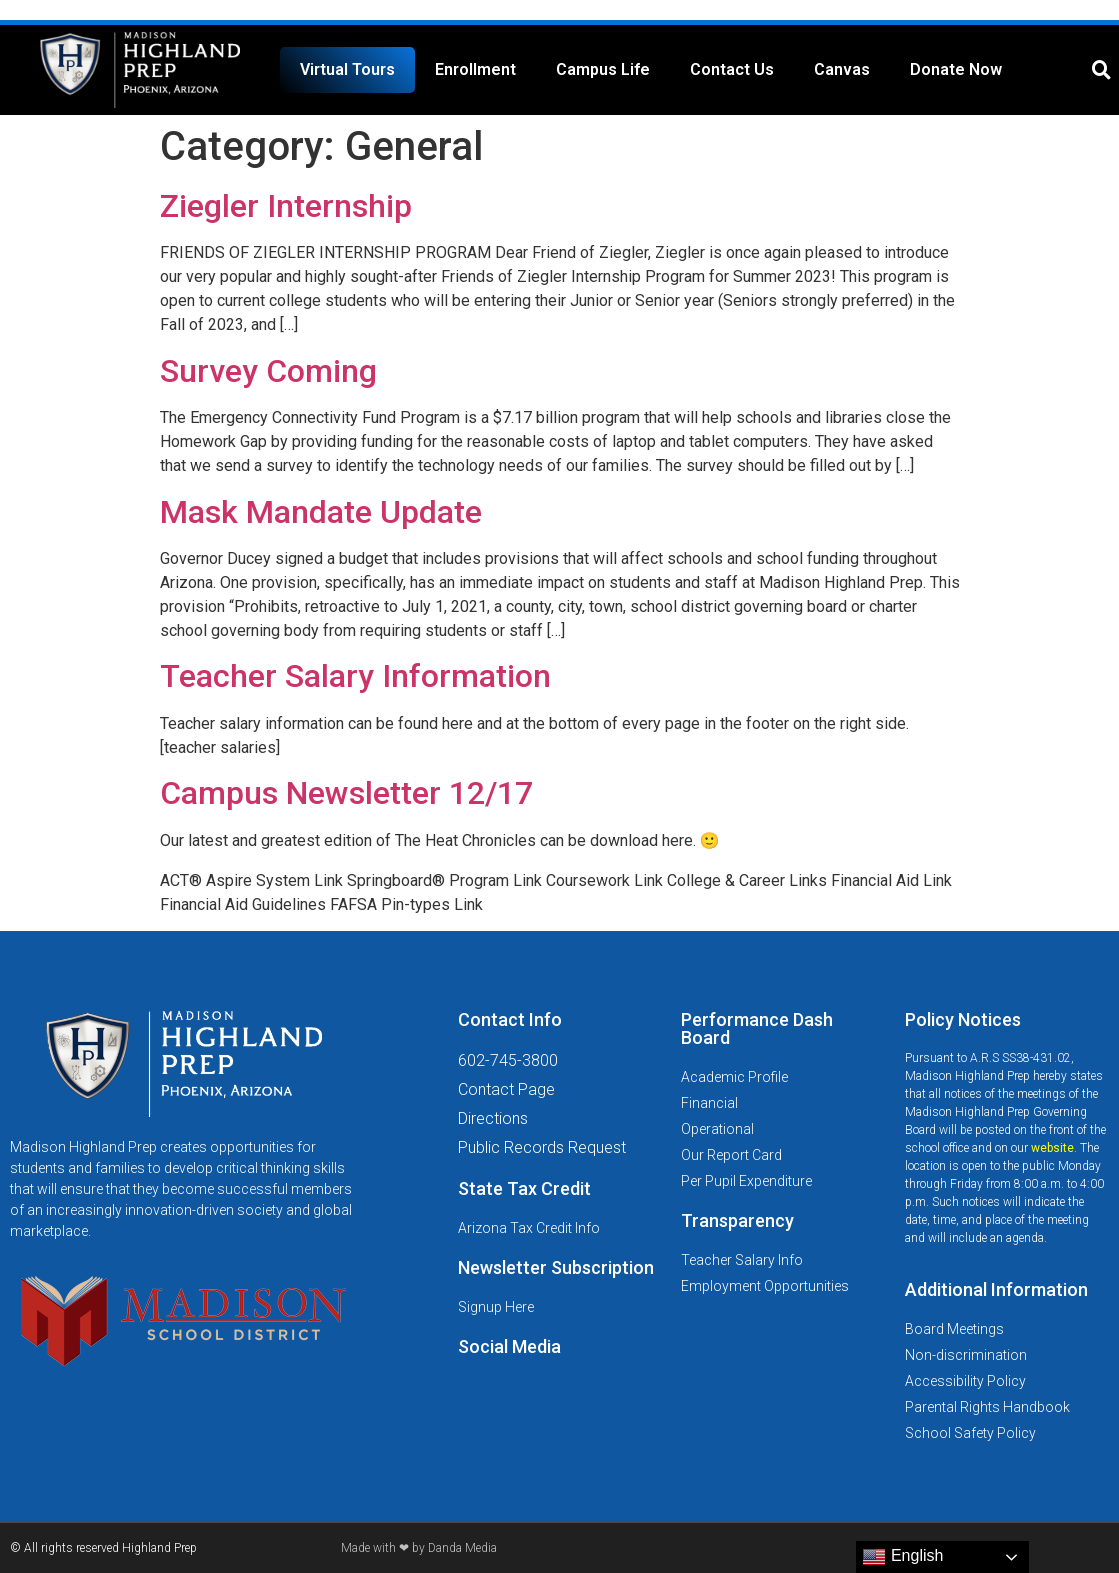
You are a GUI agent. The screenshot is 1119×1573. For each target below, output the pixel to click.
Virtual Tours (347, 69)
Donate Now (956, 69)
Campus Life (603, 69)
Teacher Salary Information (355, 676)
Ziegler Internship (286, 206)
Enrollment (475, 69)
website (1052, 1148)
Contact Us (732, 69)
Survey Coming (268, 371)
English (902, 1557)
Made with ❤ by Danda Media (419, 1548)
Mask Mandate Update (321, 512)
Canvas (842, 69)
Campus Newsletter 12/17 (346, 793)
